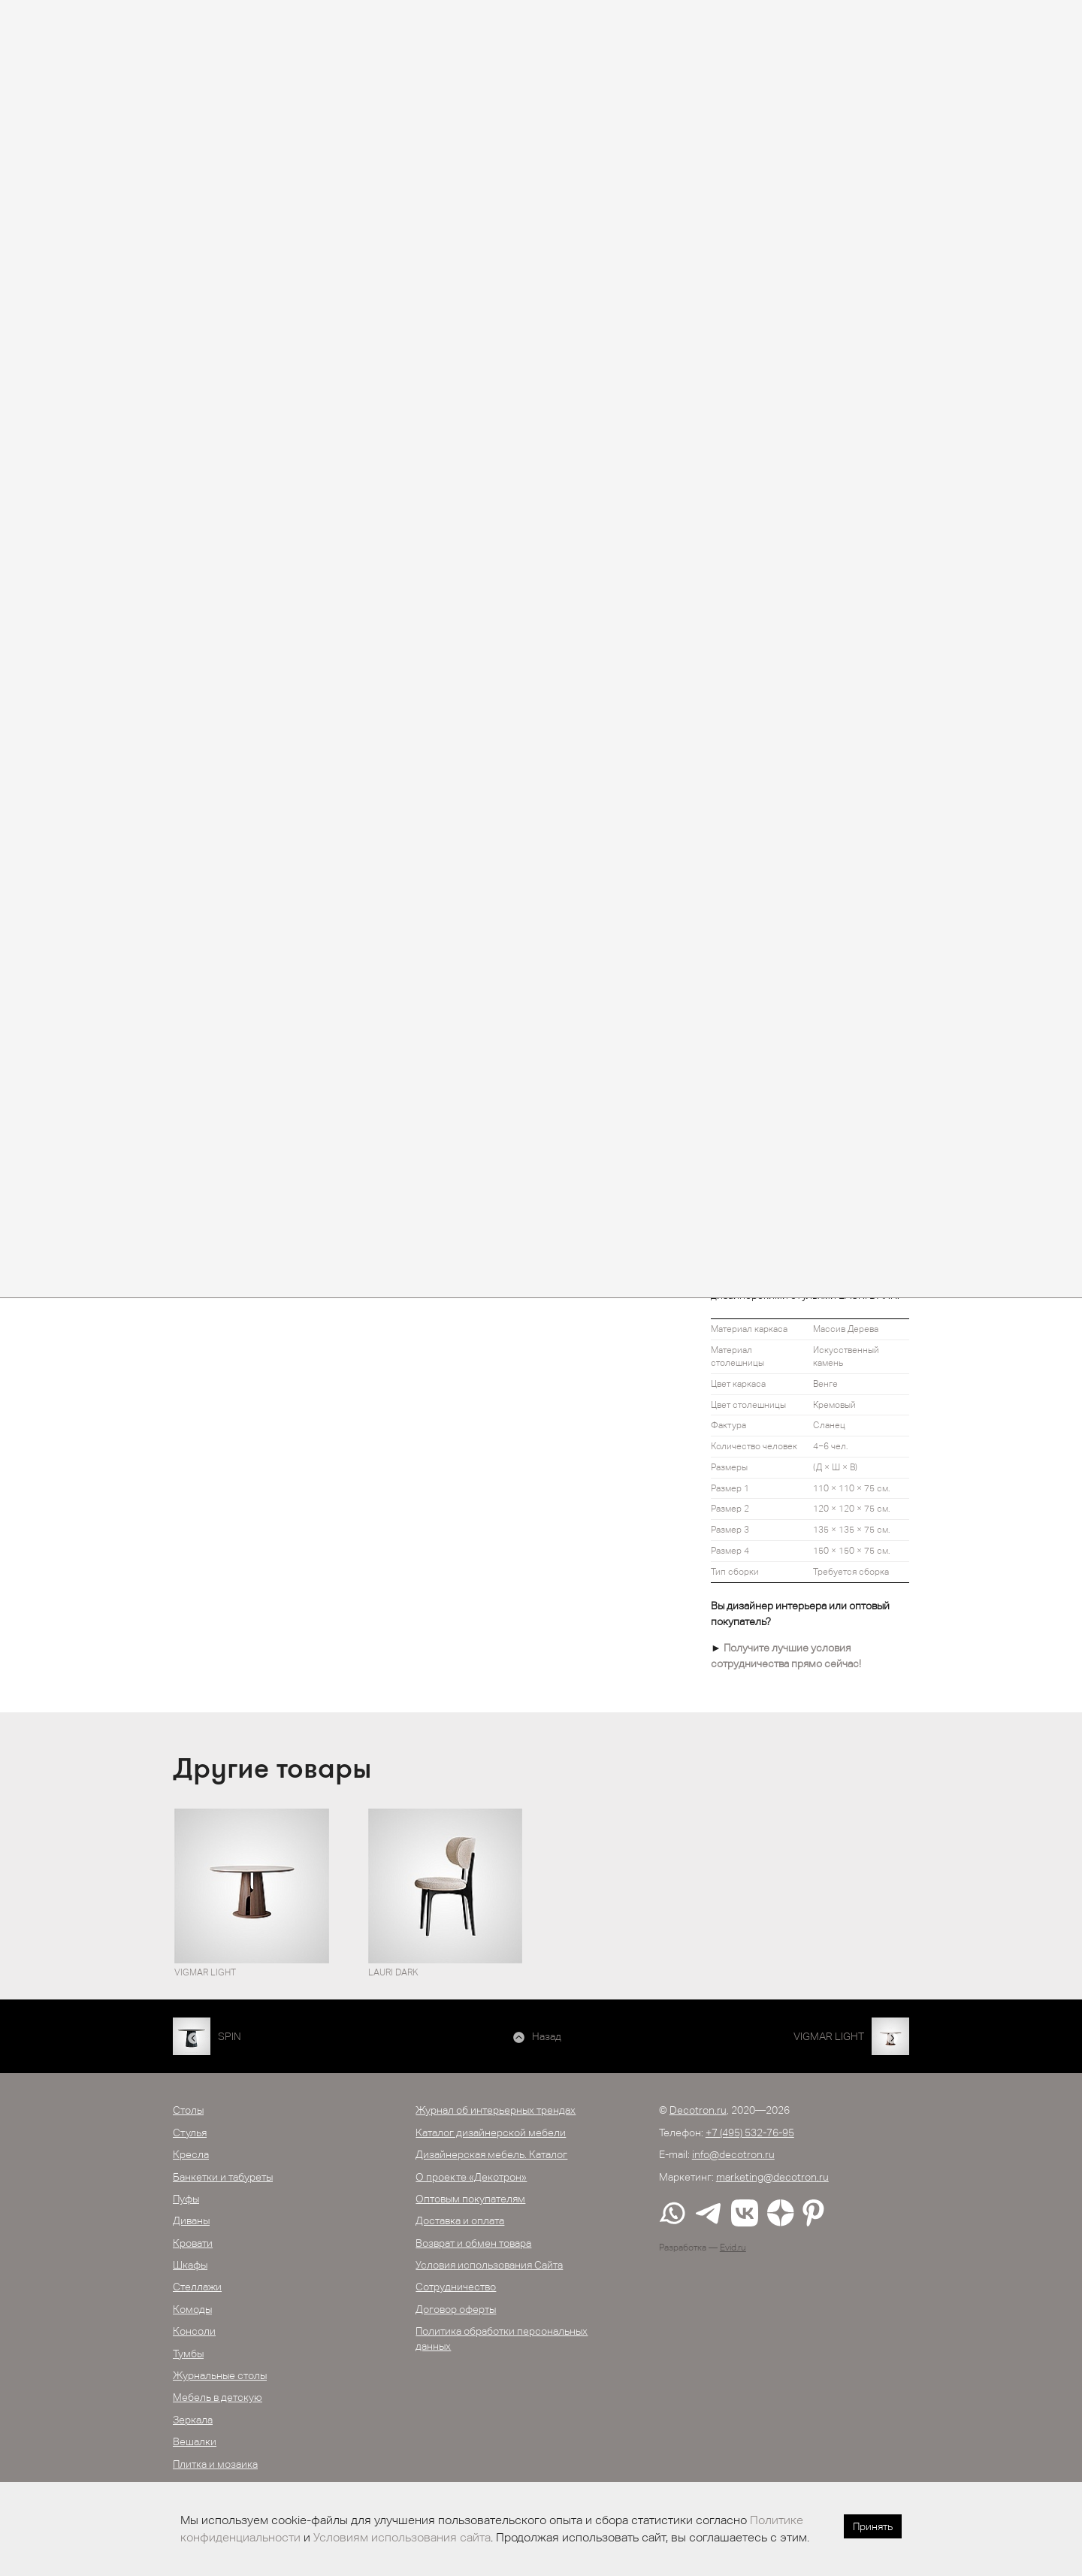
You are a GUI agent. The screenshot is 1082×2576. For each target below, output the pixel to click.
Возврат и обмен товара (473, 2243)
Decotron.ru (698, 2110)
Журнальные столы (220, 2375)
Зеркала (193, 2420)
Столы (188, 2110)
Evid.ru (733, 2247)
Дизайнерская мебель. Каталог (491, 2154)
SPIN (229, 2036)
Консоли (194, 2331)
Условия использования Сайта (489, 2265)
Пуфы (186, 2199)
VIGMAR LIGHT (828, 2036)
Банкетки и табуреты (223, 2177)
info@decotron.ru (733, 2154)
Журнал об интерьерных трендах (496, 2110)
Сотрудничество (456, 2287)
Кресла (191, 2154)
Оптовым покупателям (470, 2199)
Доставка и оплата (460, 2220)
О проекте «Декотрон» (471, 2177)
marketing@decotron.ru (772, 2177)
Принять (873, 2526)
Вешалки (194, 2441)
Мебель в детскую (217, 2397)
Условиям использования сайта (402, 2537)
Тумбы (188, 2353)
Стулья (190, 2132)
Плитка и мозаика (215, 2464)
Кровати (193, 2243)
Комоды (192, 2309)
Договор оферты (456, 2309)
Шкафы (190, 2265)
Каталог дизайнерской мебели (491, 2132)
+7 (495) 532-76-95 (750, 2132)
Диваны (191, 2220)
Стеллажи (197, 2287)
